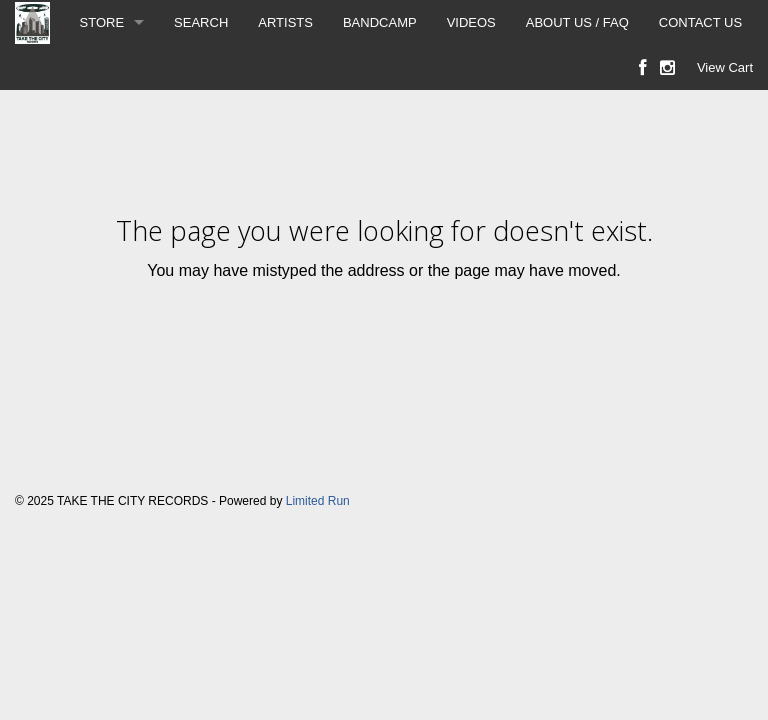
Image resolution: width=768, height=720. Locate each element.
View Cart (725, 67)
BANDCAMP (380, 22)
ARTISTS (285, 22)
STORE (102, 22)
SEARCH (201, 22)
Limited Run (318, 501)
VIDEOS (471, 22)
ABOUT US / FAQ (577, 22)
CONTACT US (700, 22)
